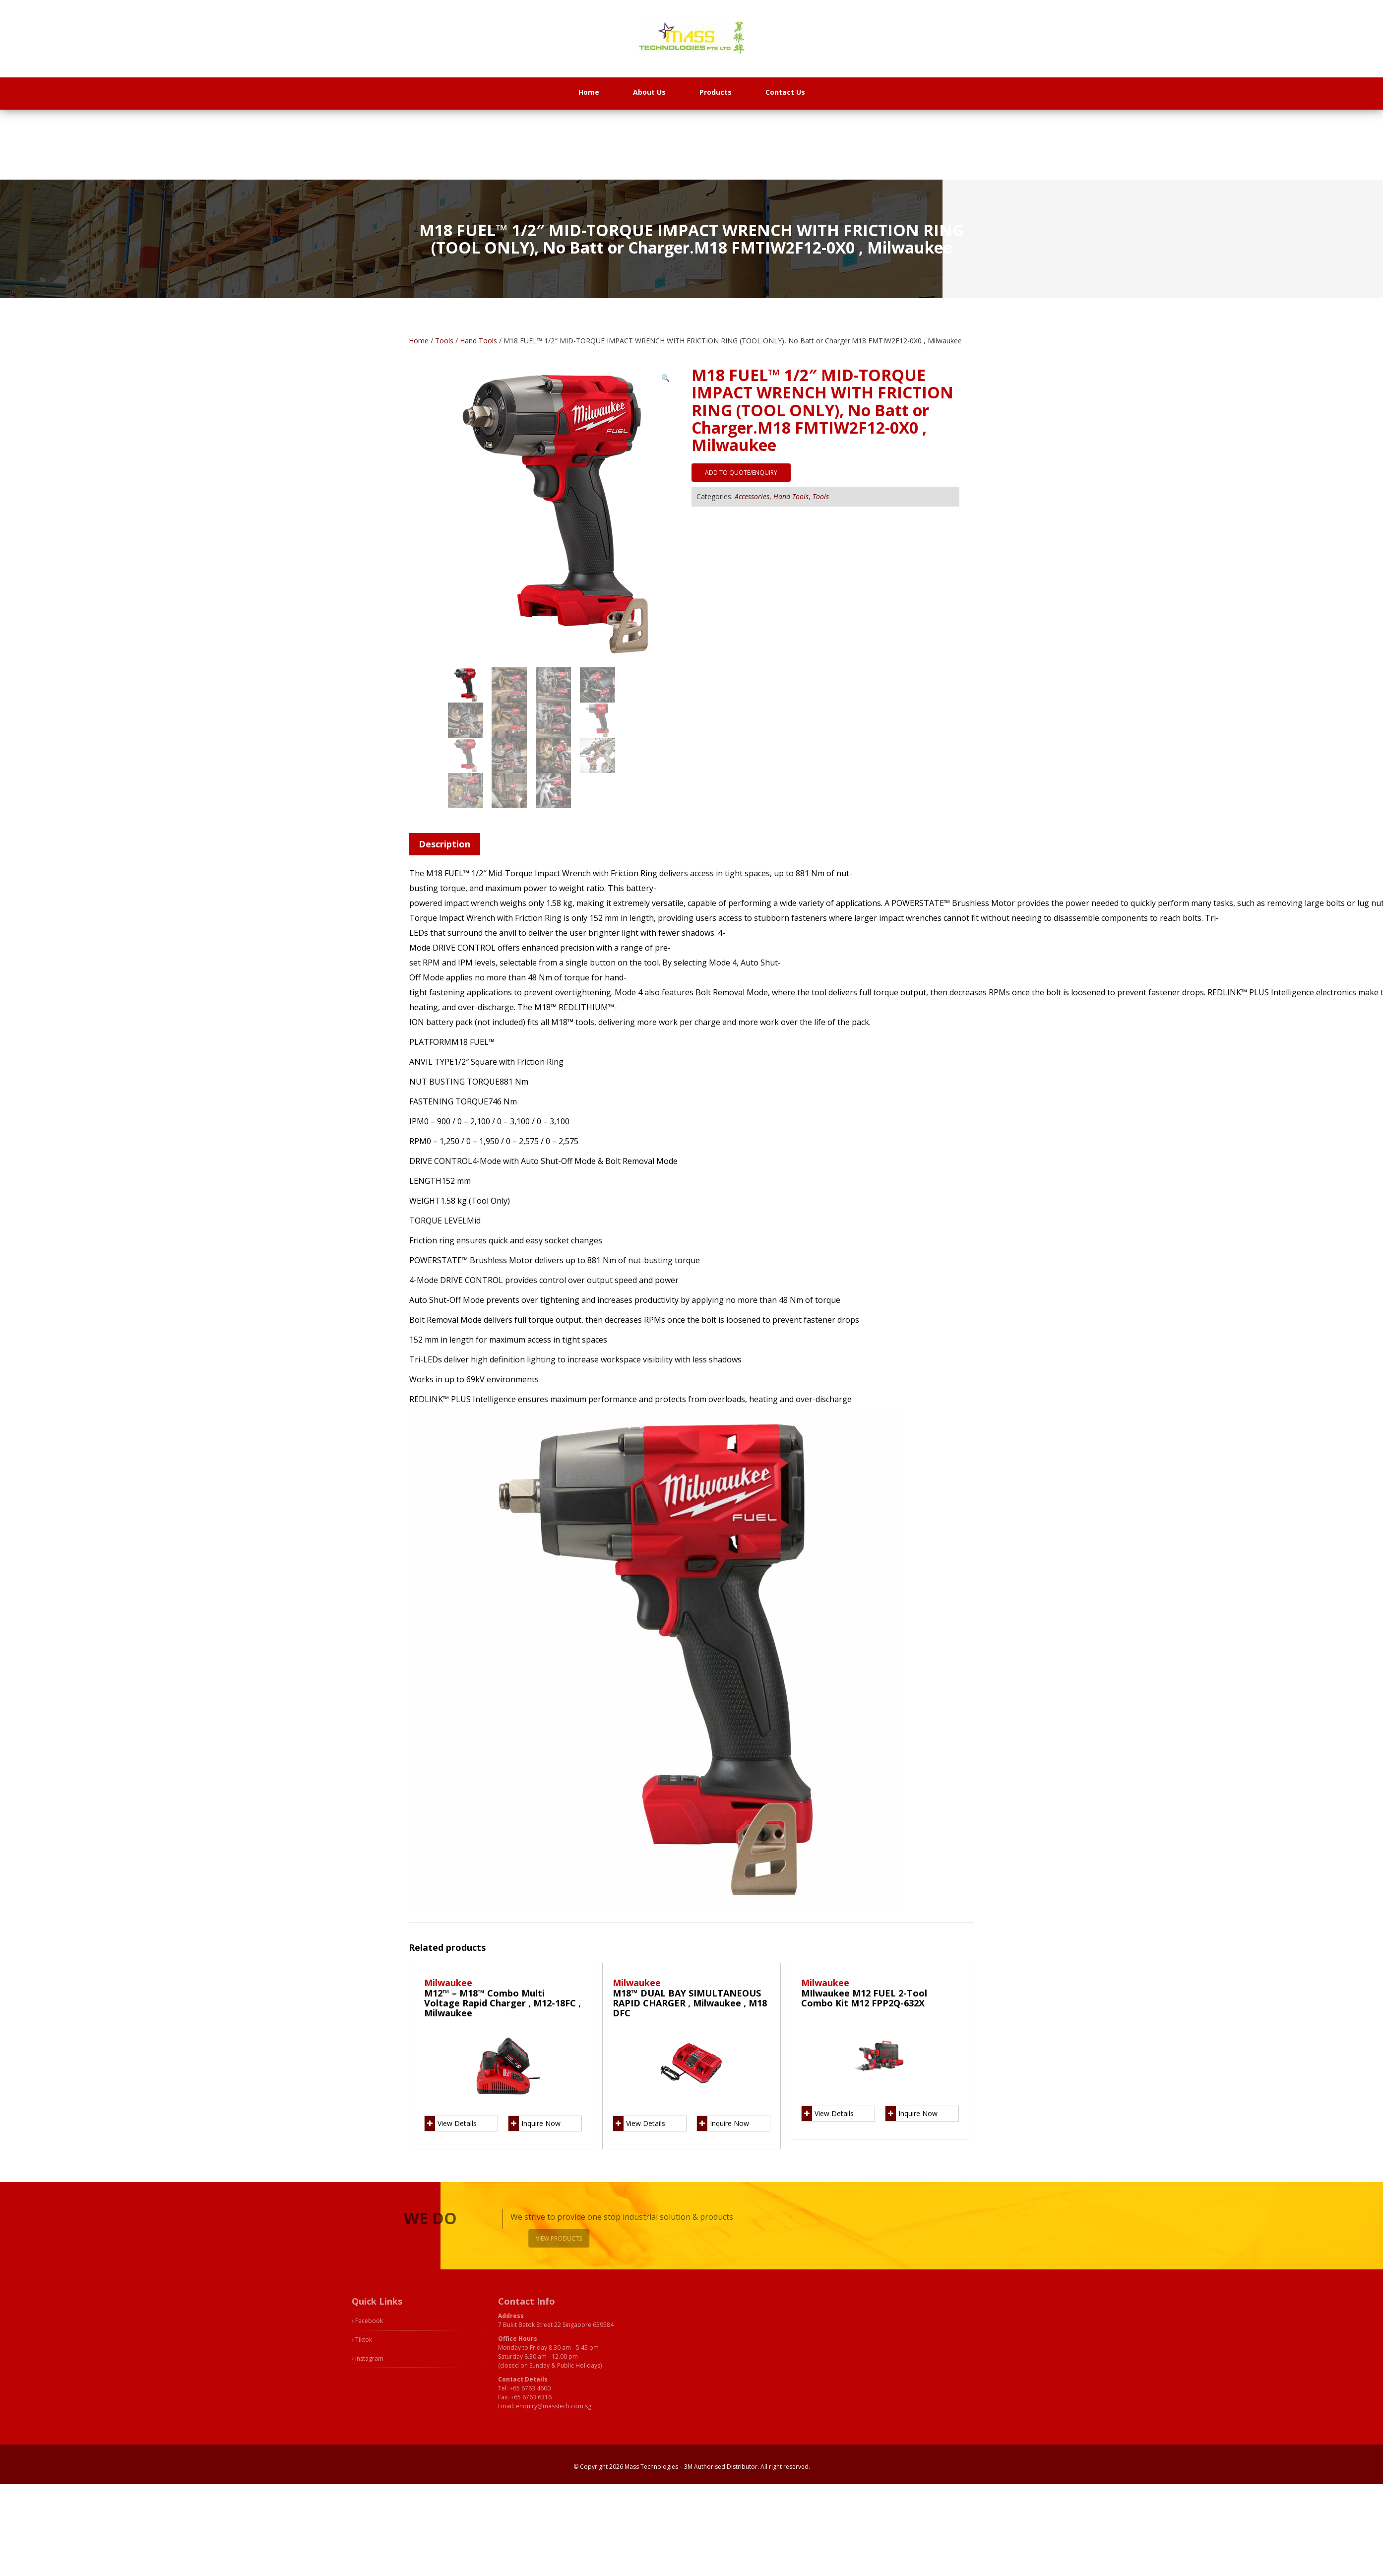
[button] (665, 378)
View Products (586, 2238)
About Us (649, 92)
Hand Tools (478, 340)
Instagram (293, 2358)
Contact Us (785, 92)
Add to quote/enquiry (741, 472)
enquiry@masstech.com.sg (479, 2406)
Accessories (752, 496)
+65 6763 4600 (455, 2388)
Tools (444, 340)
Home (588, 92)
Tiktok (287, 2339)
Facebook (293, 2321)
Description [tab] (444, 844)
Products (715, 92)
